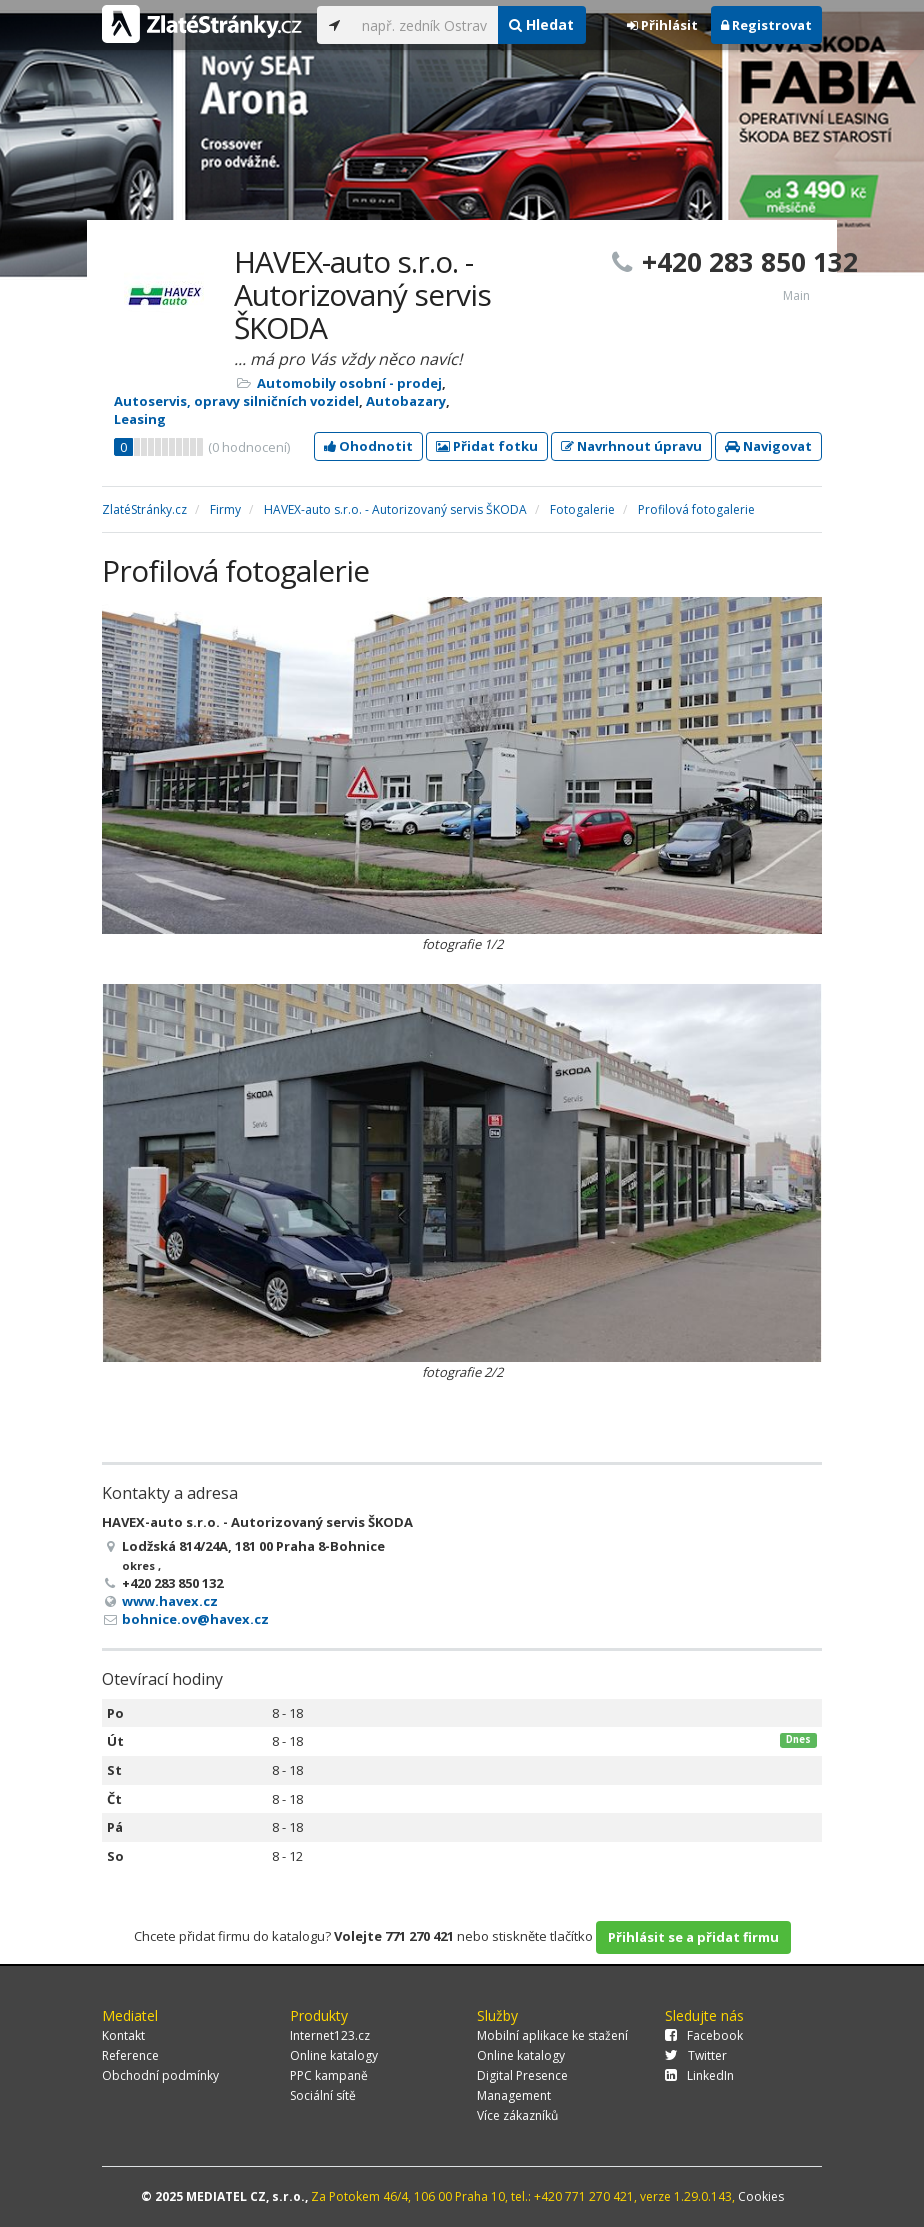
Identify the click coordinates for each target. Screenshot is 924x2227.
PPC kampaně (329, 2075)
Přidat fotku (487, 446)
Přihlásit (662, 25)
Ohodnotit (368, 446)
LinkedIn (699, 2075)
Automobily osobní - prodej (349, 383)
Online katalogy (334, 2055)
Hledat (541, 24)
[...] (424, 25)
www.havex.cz (170, 1601)
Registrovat (766, 25)
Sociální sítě (323, 2095)
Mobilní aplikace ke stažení (552, 2035)
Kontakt (123, 2035)
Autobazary (406, 401)
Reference (130, 2055)
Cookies (761, 2196)
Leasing (140, 419)
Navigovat (768, 446)
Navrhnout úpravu (631, 446)
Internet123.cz (330, 2035)
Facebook (704, 2035)
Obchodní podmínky (160, 2075)
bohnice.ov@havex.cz (195, 1619)
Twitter (696, 2055)
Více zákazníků (517, 2115)
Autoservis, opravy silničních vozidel (236, 401)
